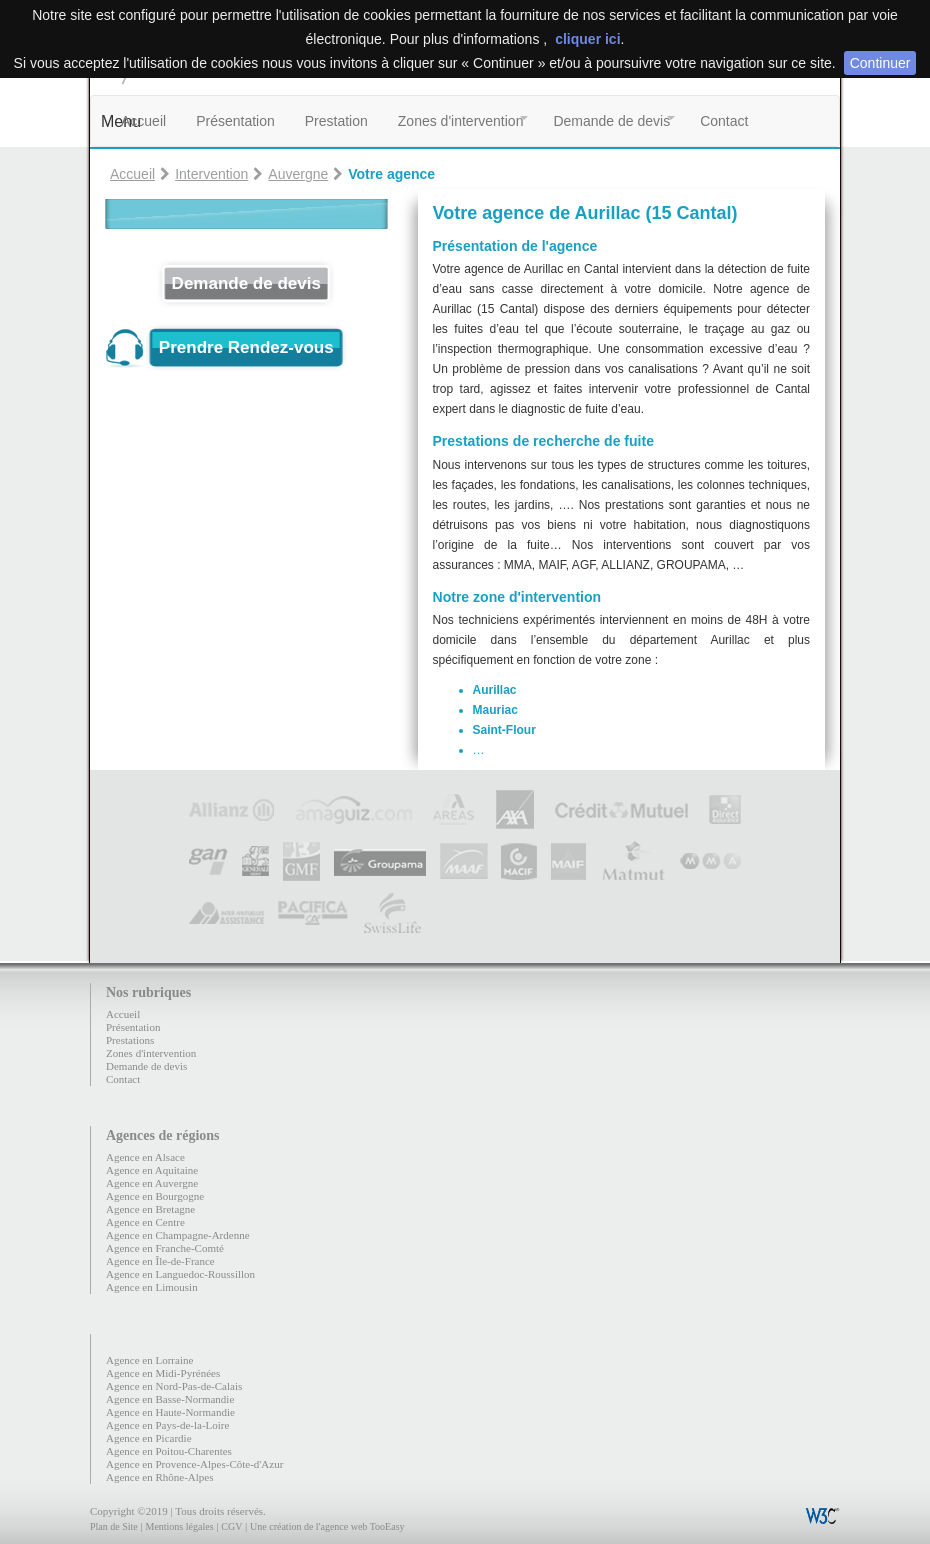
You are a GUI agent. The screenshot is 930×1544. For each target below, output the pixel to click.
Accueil (143, 121)
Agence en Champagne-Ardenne (178, 1235)
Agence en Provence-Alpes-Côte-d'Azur (194, 1464)
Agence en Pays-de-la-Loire (167, 1425)
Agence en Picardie (149, 1438)
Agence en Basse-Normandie (170, 1399)
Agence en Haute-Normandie (170, 1412)
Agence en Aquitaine (152, 1170)
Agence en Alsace (145, 1157)
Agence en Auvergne (152, 1183)
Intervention (211, 174)
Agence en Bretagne (150, 1209)
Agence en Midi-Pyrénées (163, 1373)
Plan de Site (114, 1526)
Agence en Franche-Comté (165, 1248)
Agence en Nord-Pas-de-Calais (174, 1386)
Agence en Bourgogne (155, 1196)
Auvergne (298, 174)
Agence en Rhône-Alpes (160, 1477)
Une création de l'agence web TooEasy (327, 1526)
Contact (724, 121)
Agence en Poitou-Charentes (169, 1451)
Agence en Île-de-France (160, 1261)
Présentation (235, 121)
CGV (231, 1526)
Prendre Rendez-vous (246, 347)
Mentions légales (179, 1526)
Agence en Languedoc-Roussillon (180, 1274)
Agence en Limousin (152, 1287)
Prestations (130, 1040)
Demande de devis (611, 121)
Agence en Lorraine (149, 1360)
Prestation (336, 121)
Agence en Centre (145, 1222)
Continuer (880, 63)
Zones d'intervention (461, 121)
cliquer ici (587, 39)
